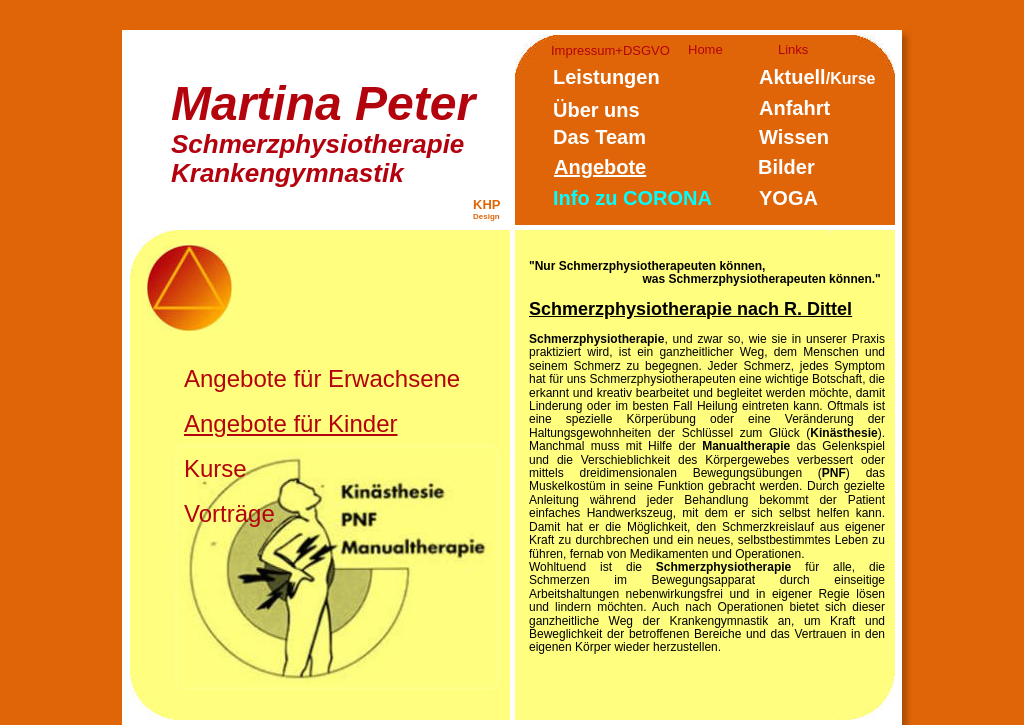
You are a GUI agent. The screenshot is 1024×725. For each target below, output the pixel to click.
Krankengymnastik (287, 173)
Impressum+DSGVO (610, 50)
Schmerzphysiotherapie (317, 144)
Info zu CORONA (632, 198)
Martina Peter (323, 103)
